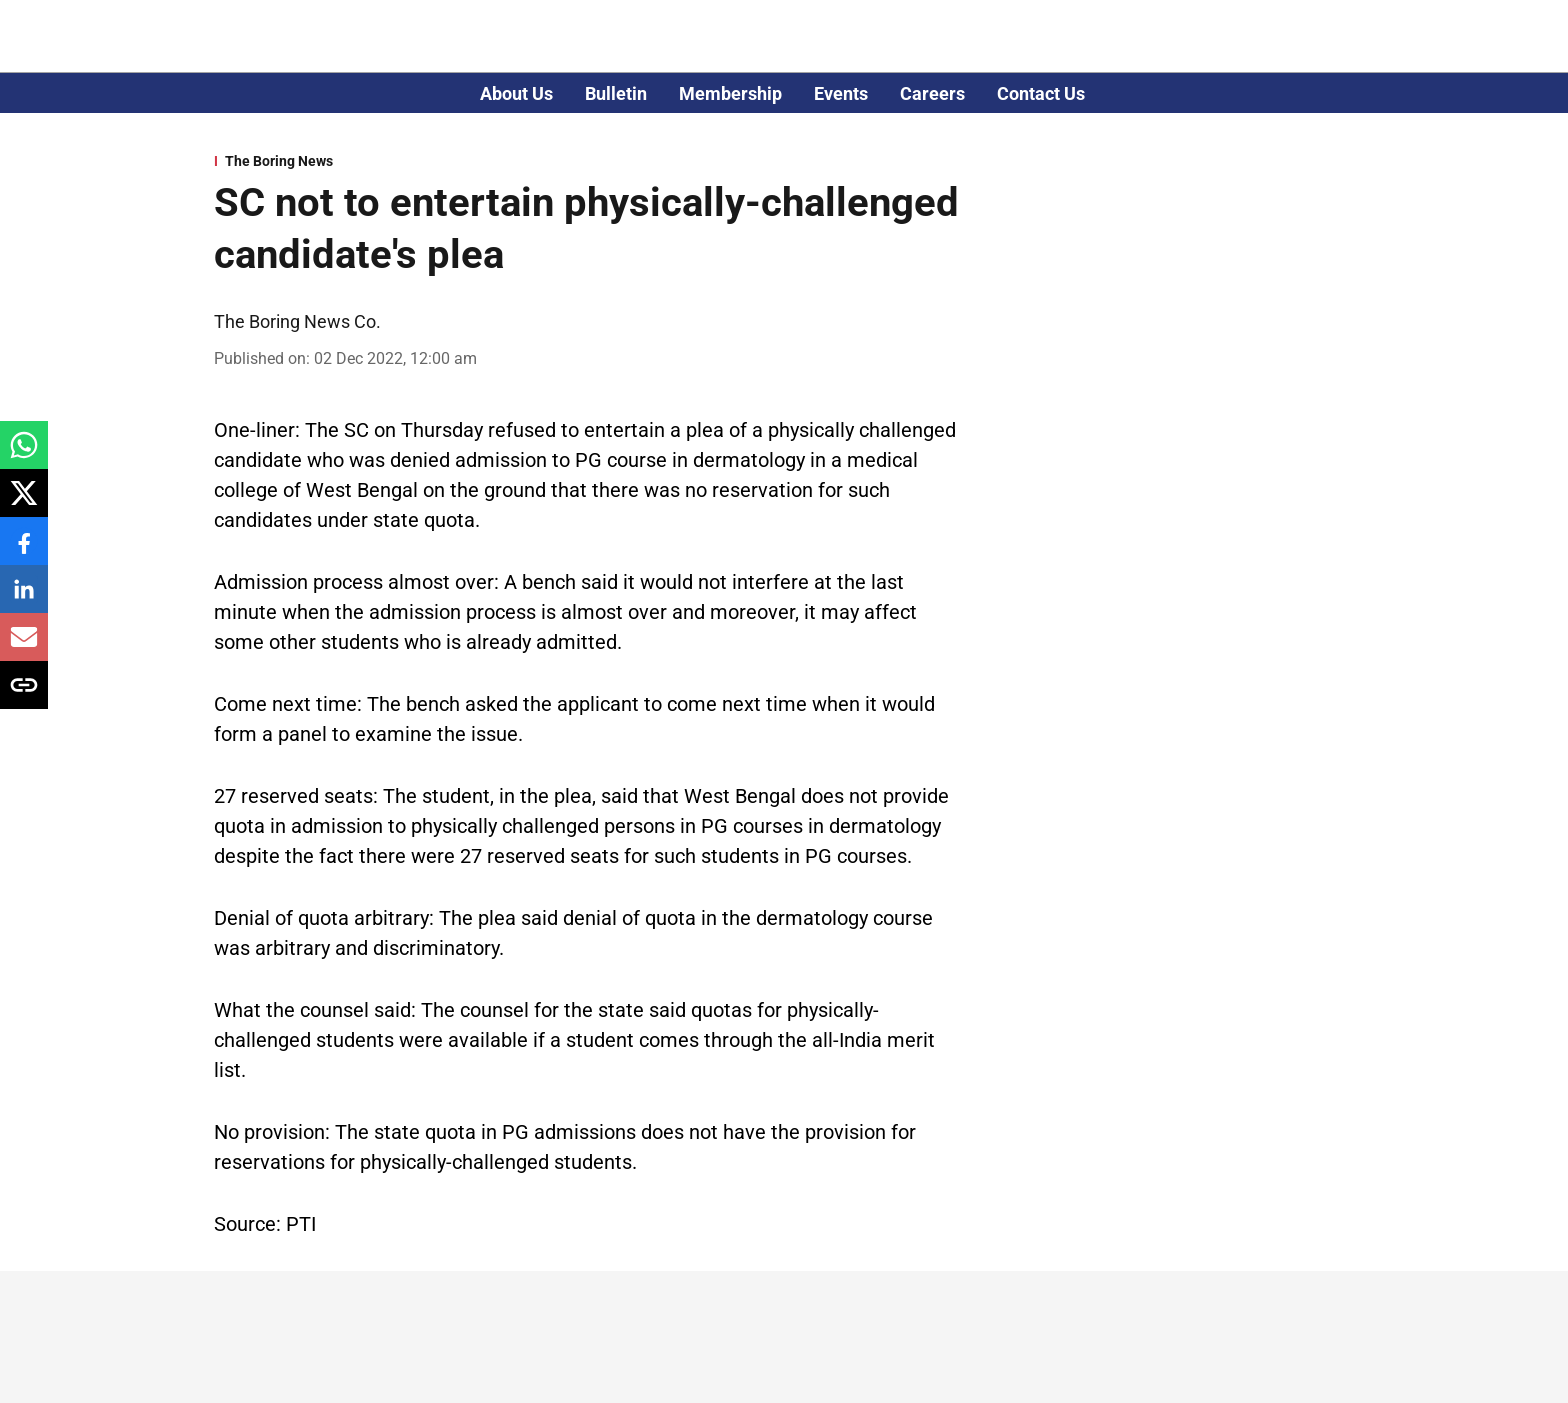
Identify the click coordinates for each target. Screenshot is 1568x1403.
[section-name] (590, 161)
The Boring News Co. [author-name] (297, 321)
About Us (516, 93)
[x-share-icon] (24, 503)
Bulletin (616, 93)
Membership (730, 93)
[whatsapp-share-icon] (24, 455)
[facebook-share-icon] (24, 551)
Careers (932, 93)
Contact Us (1041, 93)
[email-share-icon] (24, 647)
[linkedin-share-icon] (24, 599)
